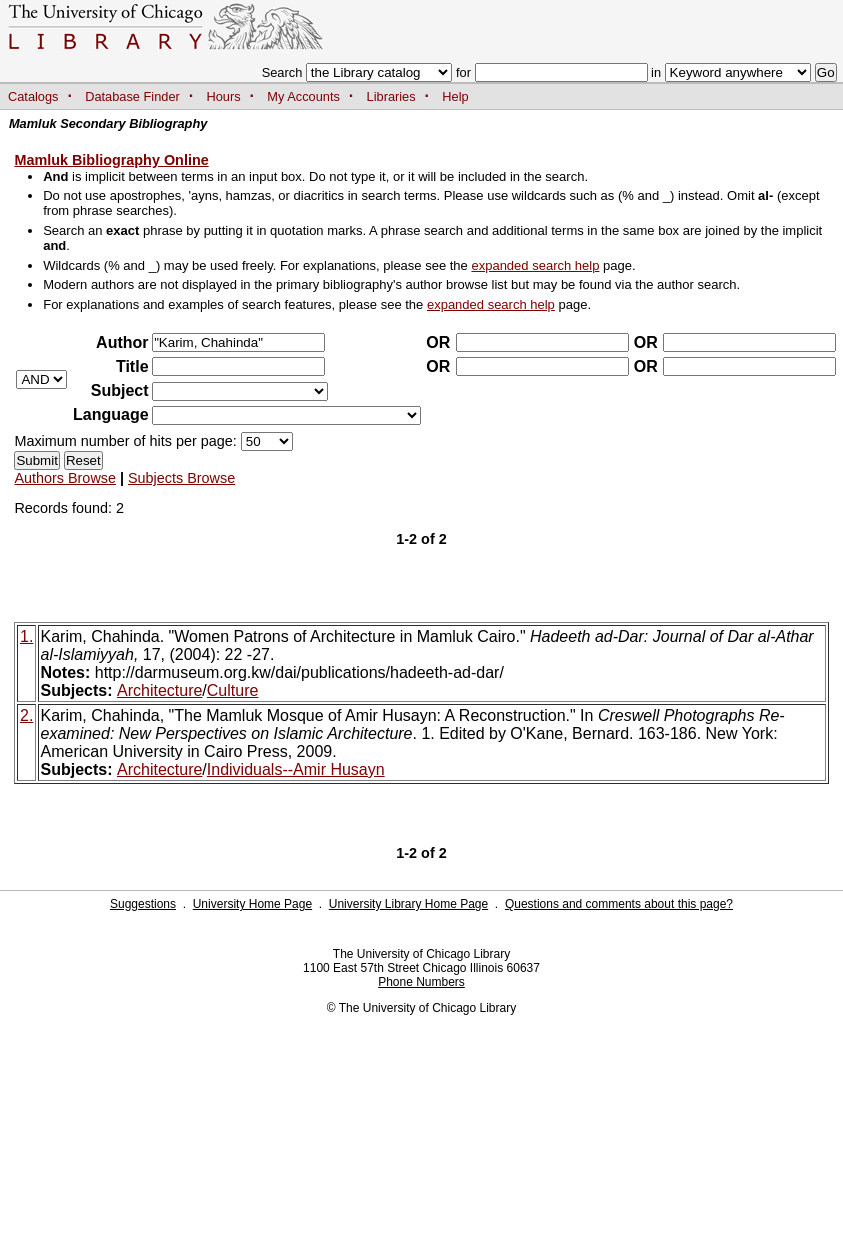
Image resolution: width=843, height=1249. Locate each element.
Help (455, 96)
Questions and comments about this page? (619, 904)
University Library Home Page (408, 904)
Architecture (159, 690)
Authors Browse (65, 478)
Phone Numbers (421, 982)
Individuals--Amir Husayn (296, 769)
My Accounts (303, 96)
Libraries (391, 96)
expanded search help (535, 265)
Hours (224, 96)
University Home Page (252, 904)
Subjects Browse (181, 478)
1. (26, 636)
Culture (233, 690)
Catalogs (33, 96)
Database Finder (132, 96)
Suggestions (143, 904)
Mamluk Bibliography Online (111, 160)
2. (26, 715)
